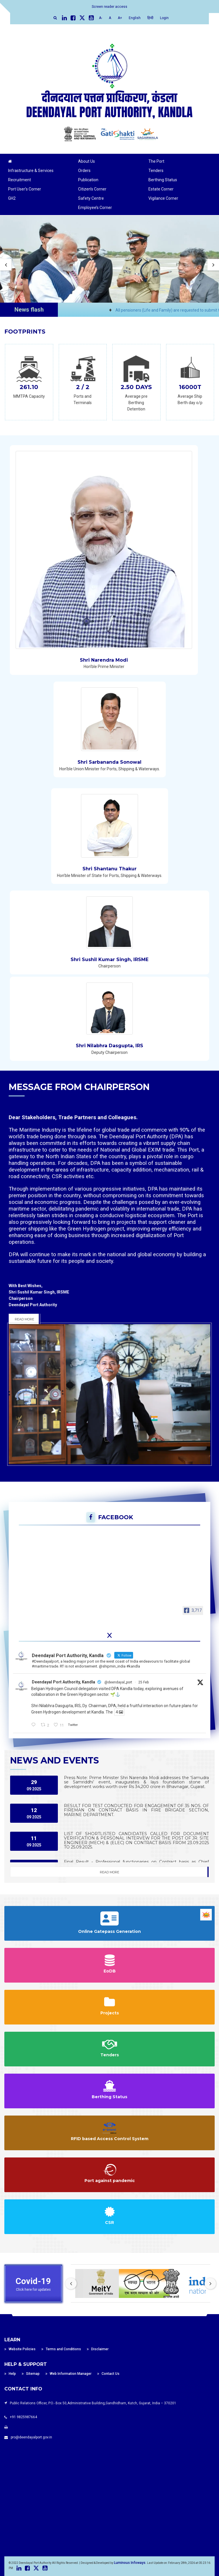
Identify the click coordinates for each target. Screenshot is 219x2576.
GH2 (12, 198)
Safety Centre (91, 198)
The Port (156, 161)
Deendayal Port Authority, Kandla (63, 1682)
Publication (88, 179)
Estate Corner (161, 189)
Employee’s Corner (95, 207)
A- (100, 18)
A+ (120, 18)
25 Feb (143, 1682)
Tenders (155, 170)
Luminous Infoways (130, 2563)
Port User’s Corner (24, 189)
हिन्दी (150, 18)
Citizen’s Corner (92, 189)
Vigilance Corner (163, 198)
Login (164, 18)
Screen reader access (109, 7)
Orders (84, 170)
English (135, 18)
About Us (86, 161)
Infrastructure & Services (31, 170)
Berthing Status (162, 179)
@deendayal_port (118, 1682)
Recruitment (19, 179)
